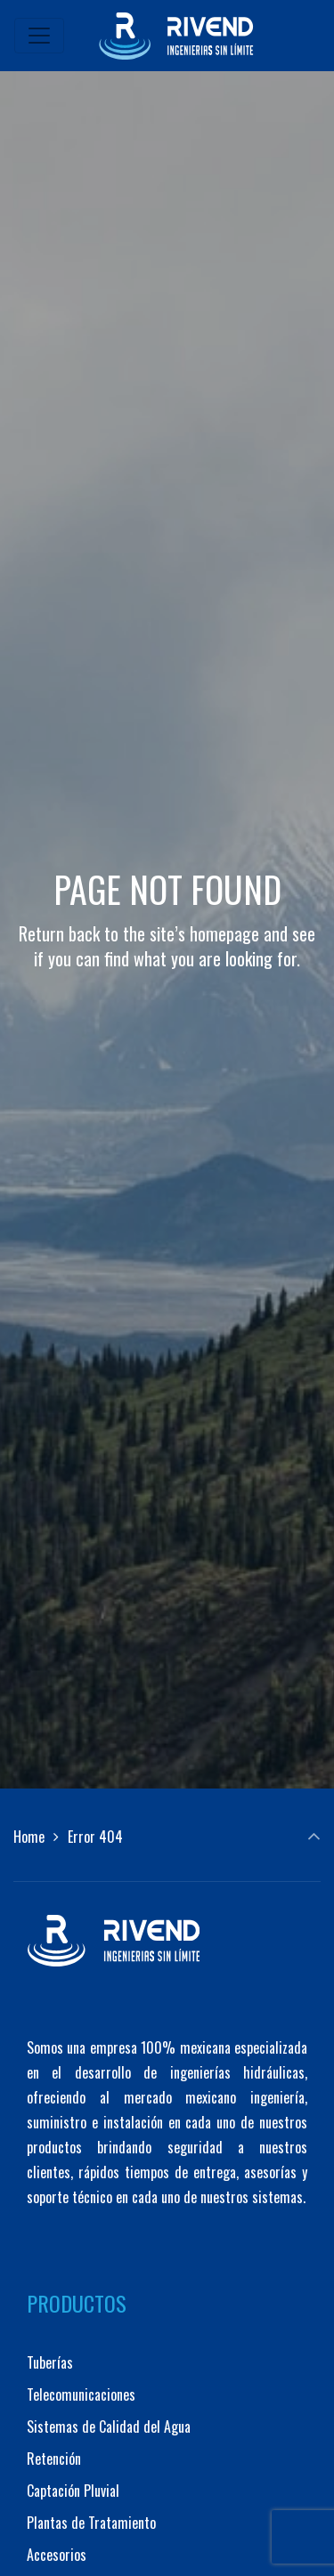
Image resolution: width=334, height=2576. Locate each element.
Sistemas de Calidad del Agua (109, 2426)
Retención (54, 2458)
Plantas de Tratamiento (91, 2522)
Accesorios (56, 2554)
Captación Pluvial (73, 2490)
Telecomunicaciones (81, 2394)
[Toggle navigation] (39, 35)
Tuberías (50, 2362)
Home (29, 1836)
